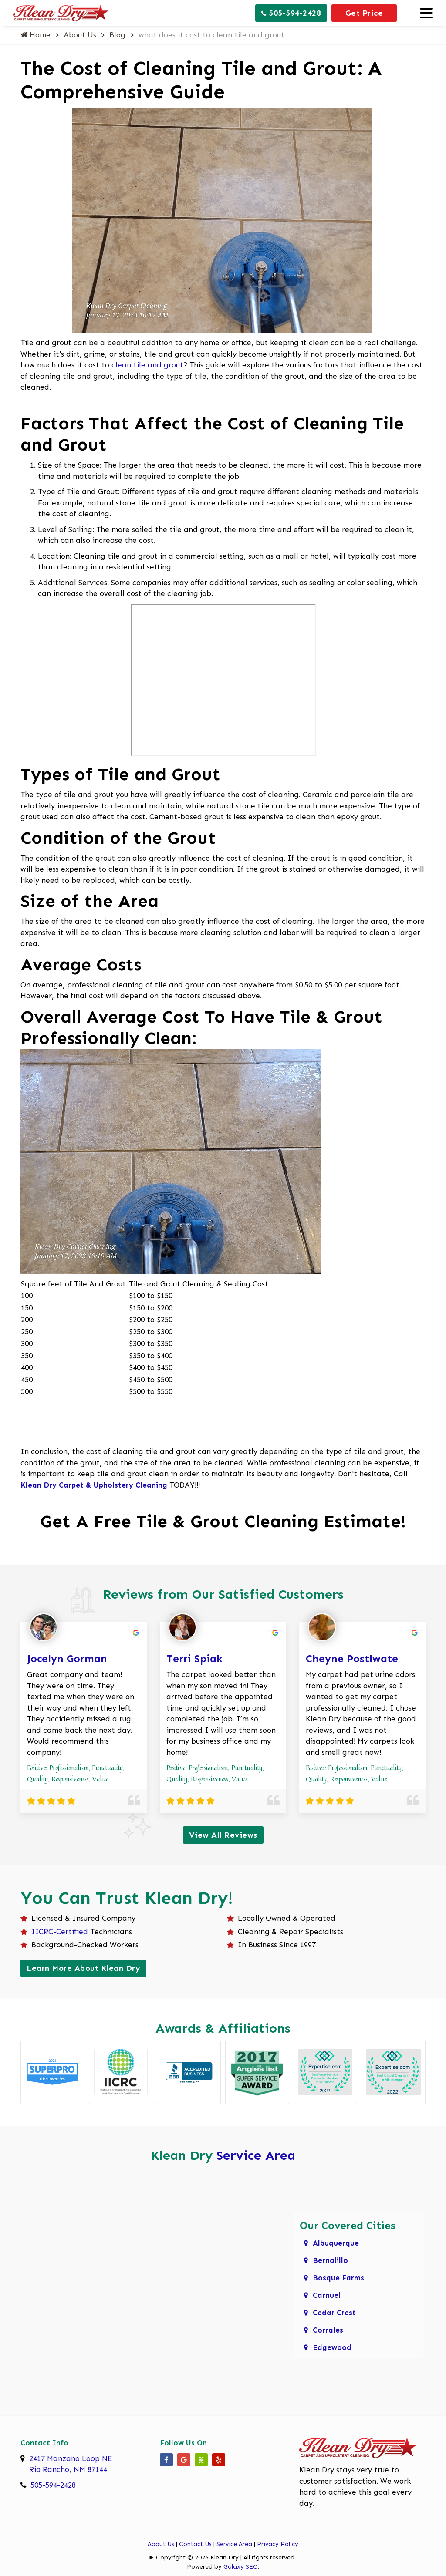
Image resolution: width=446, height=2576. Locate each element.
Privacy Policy (277, 2544)
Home (35, 34)
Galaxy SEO (240, 2566)
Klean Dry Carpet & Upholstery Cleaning (93, 1485)
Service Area (255, 2155)
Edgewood (332, 2347)
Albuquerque (336, 2243)
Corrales (328, 2330)
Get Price (364, 13)
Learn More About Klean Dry (83, 1968)
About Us (80, 34)
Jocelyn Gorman (67, 1658)
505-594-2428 (291, 13)
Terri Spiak (194, 1658)
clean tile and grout (147, 364)
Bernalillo (330, 2260)
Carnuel (327, 2295)
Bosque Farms (338, 2277)
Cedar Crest (334, 2312)
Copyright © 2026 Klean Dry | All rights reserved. (226, 2557)
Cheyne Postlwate (352, 1658)
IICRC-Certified (59, 1931)
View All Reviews (223, 1835)
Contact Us (195, 2544)
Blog (117, 34)
